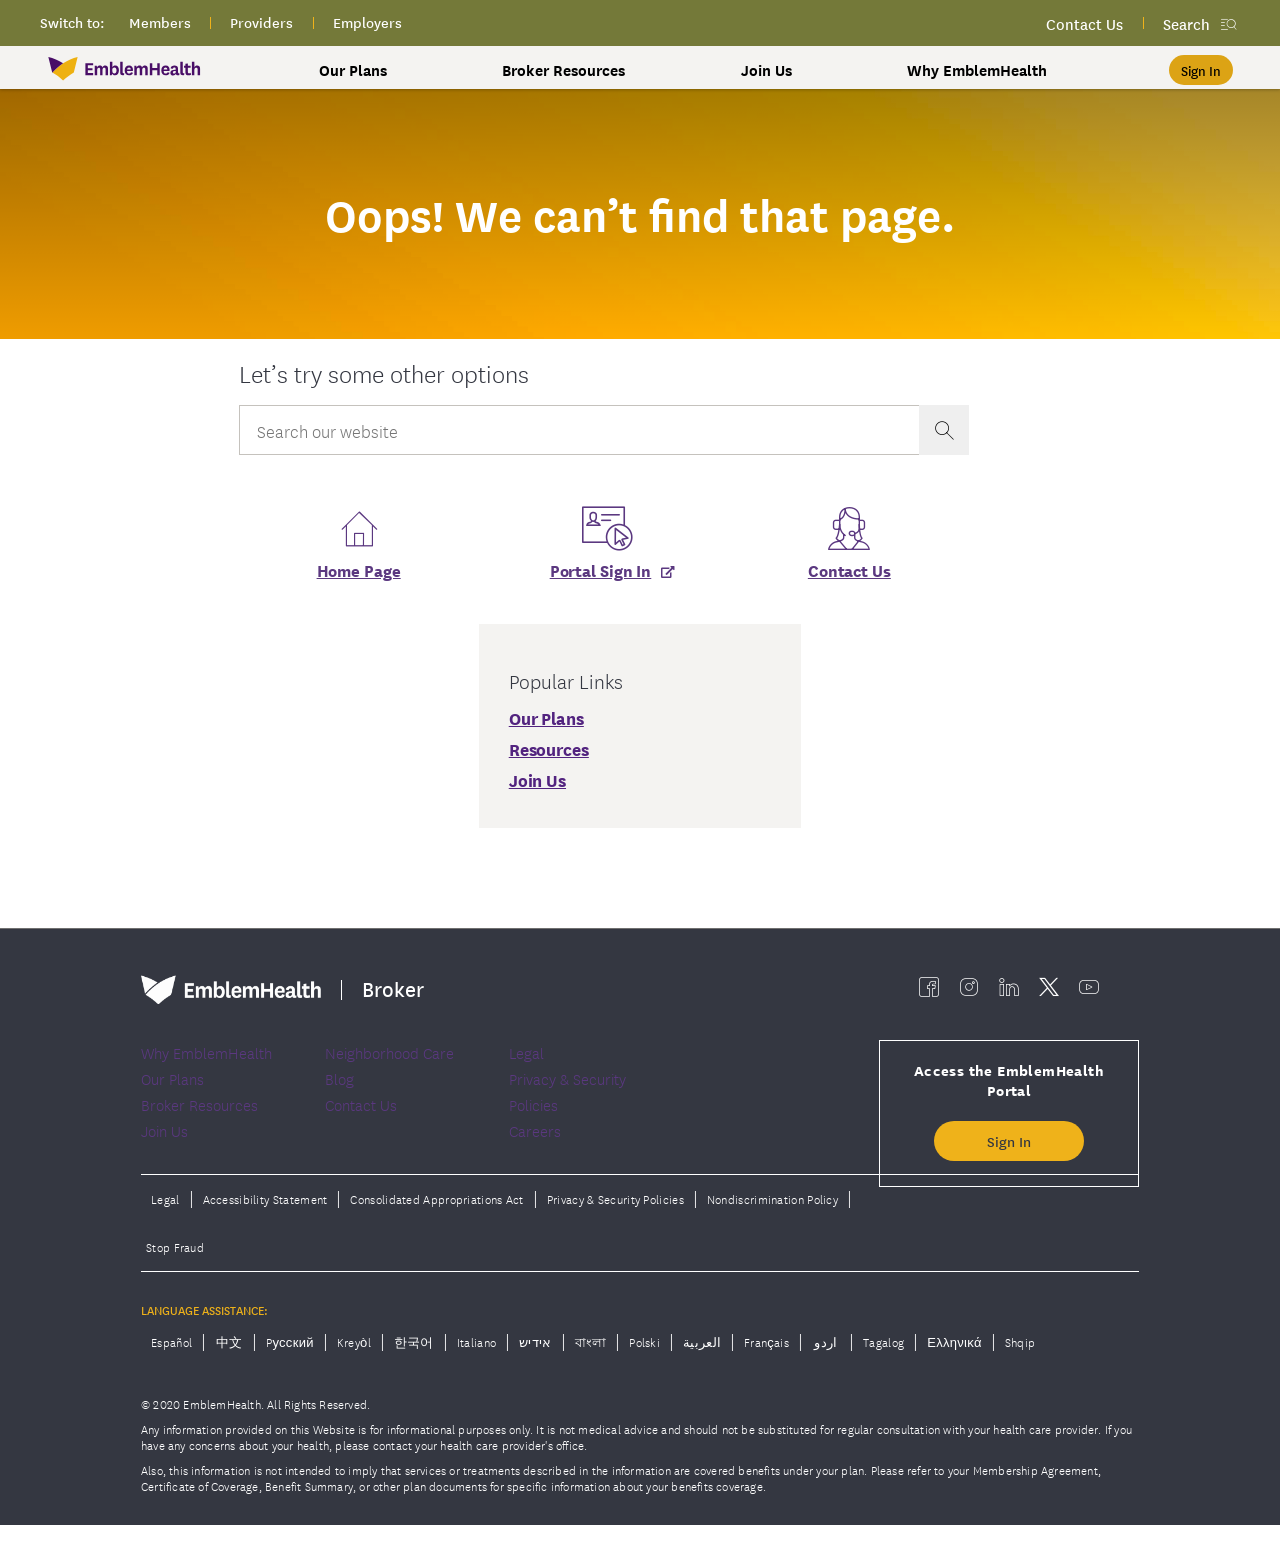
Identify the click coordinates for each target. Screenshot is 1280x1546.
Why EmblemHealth (977, 70)
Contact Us (849, 575)
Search (1186, 23)
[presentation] (944, 430)
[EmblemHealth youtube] (1089, 994)
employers (367, 22)
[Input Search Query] (578, 430)
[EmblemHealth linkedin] (1009, 994)
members (160, 22)
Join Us (766, 70)
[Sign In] (1201, 70)
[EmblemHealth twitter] (1049, 994)
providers (261, 22)
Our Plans (353, 70)
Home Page (359, 575)
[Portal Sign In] (604, 575)
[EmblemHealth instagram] (969, 994)
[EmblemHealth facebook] (929, 994)
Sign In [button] (1009, 1147)
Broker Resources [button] (563, 70)
